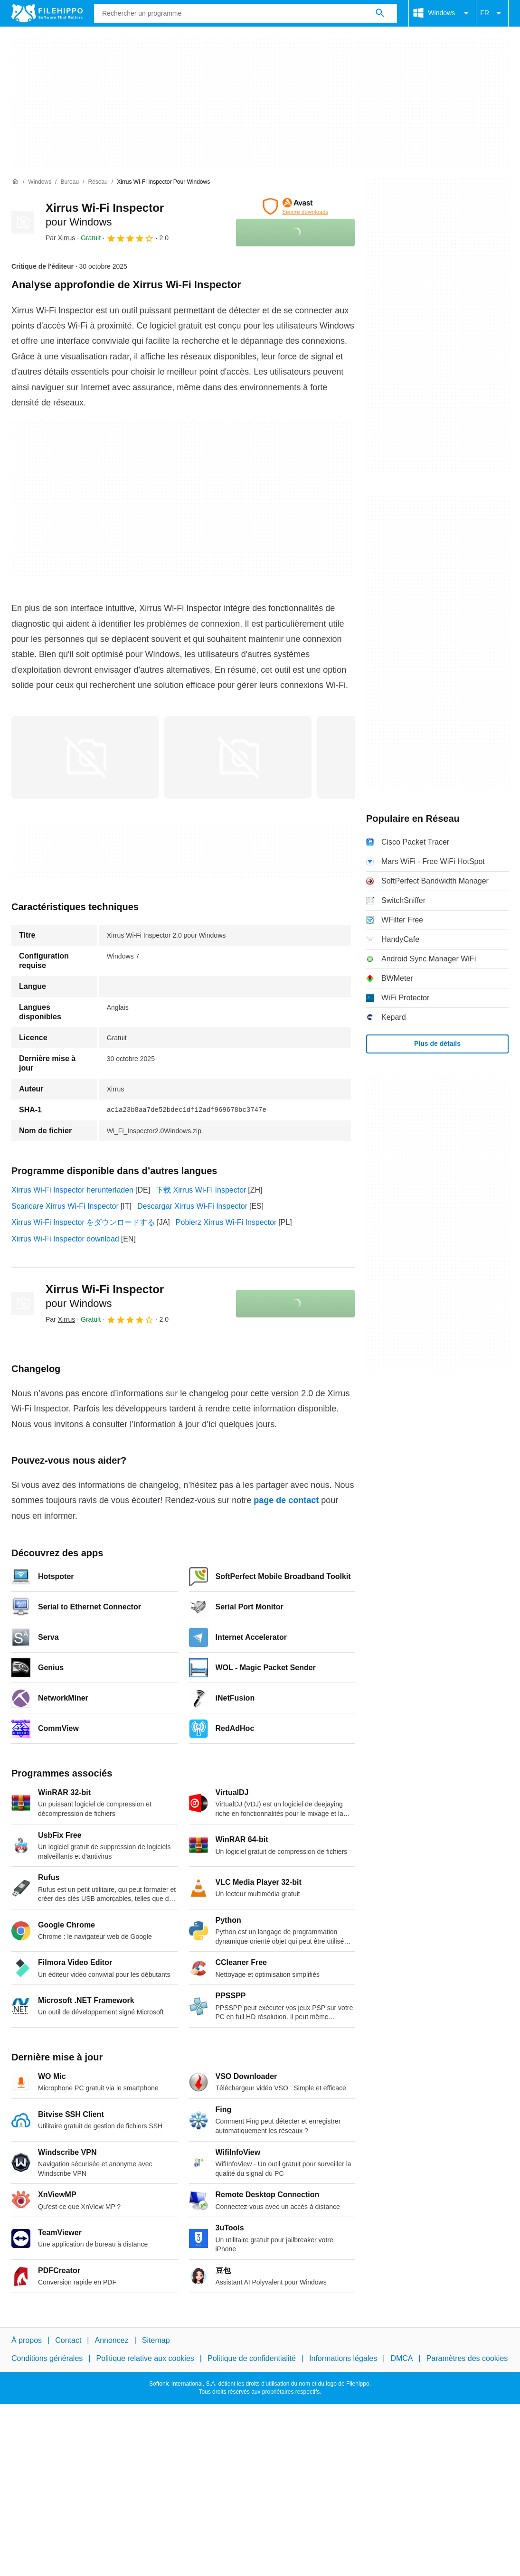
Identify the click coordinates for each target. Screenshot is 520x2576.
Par (60, 238)
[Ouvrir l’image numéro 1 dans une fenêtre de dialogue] (238, 757)
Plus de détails (437, 1043)
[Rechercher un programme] (379, 13)
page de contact (286, 1500)
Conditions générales (47, 2358)
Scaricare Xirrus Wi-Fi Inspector (65, 1206)
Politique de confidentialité (252, 2358)
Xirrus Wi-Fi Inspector (105, 1296)
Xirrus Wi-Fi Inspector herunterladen (72, 1190)
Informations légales (343, 2358)
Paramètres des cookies (467, 2358)
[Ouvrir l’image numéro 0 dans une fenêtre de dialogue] (85, 757)
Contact (68, 2340)
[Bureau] (69, 182)
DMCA (401, 2358)
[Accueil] (15, 182)
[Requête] (245, 13)
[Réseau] (97, 182)
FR (492, 13)
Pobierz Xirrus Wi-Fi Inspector (226, 1222)
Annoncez (112, 2340)
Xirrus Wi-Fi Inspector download (65, 1239)
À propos (26, 2340)
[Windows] (39, 182)
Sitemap (156, 2340)
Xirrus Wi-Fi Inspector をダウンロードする (83, 1222)
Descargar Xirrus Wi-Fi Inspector (192, 1206)
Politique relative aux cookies (145, 2358)
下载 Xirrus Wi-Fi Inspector (201, 1190)
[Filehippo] (47, 13)
